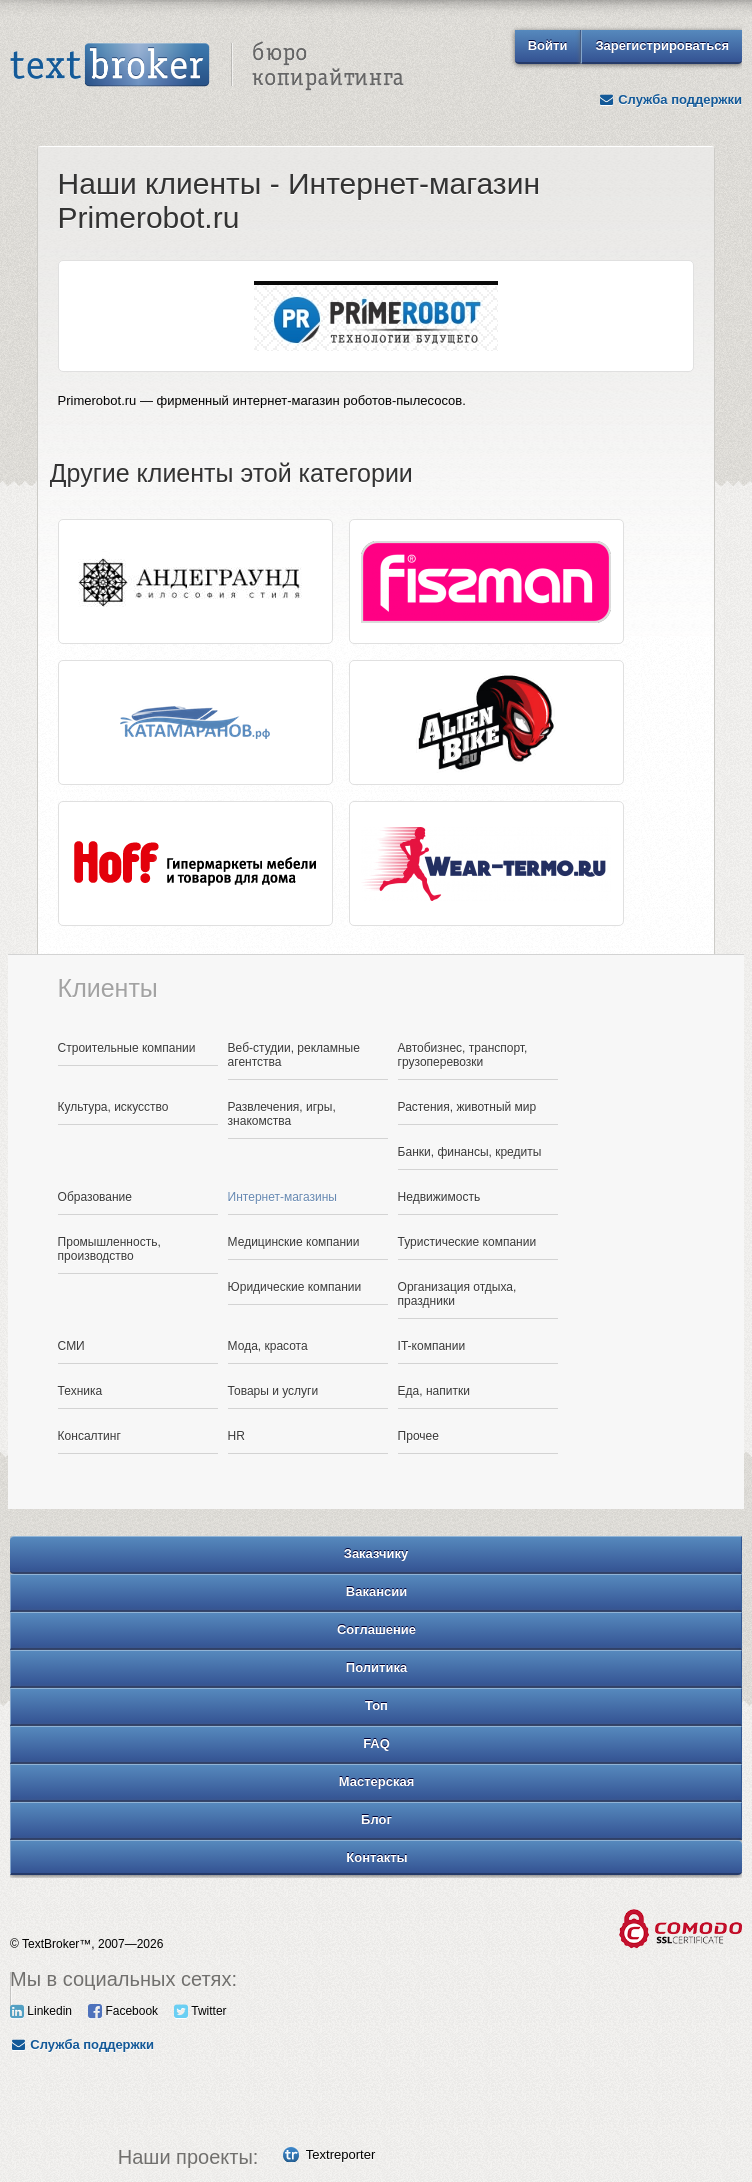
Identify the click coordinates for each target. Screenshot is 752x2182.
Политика (376, 1667)
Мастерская (377, 1781)
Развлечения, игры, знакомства (282, 1114)
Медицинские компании (294, 1242)
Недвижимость (439, 1197)
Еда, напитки (434, 1391)
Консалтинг (89, 1436)
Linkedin (41, 2011)
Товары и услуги (273, 1391)
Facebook (123, 2011)
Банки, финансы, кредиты (470, 1152)
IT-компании (432, 1346)
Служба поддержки (670, 99)
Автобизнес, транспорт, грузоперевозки (463, 1055)
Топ (376, 1705)
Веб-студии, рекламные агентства (294, 1055)
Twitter (200, 2011)
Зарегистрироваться (662, 45)
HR (236, 1436)
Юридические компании (295, 1287)
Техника (80, 1391)
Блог (376, 1819)
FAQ (376, 1743)
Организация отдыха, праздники (457, 1294)
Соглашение (376, 1629)
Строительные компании (127, 1048)
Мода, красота (268, 1346)
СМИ (71, 1346)
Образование (95, 1197)
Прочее (418, 1436)
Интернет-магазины (282, 1197)
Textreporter (340, 2154)
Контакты (376, 1857)
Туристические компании (467, 1242)
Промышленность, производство (109, 1249)
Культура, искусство (113, 1107)
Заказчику (376, 1553)
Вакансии (376, 1591)
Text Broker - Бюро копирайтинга (207, 66)
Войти (548, 45)
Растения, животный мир (467, 1107)
